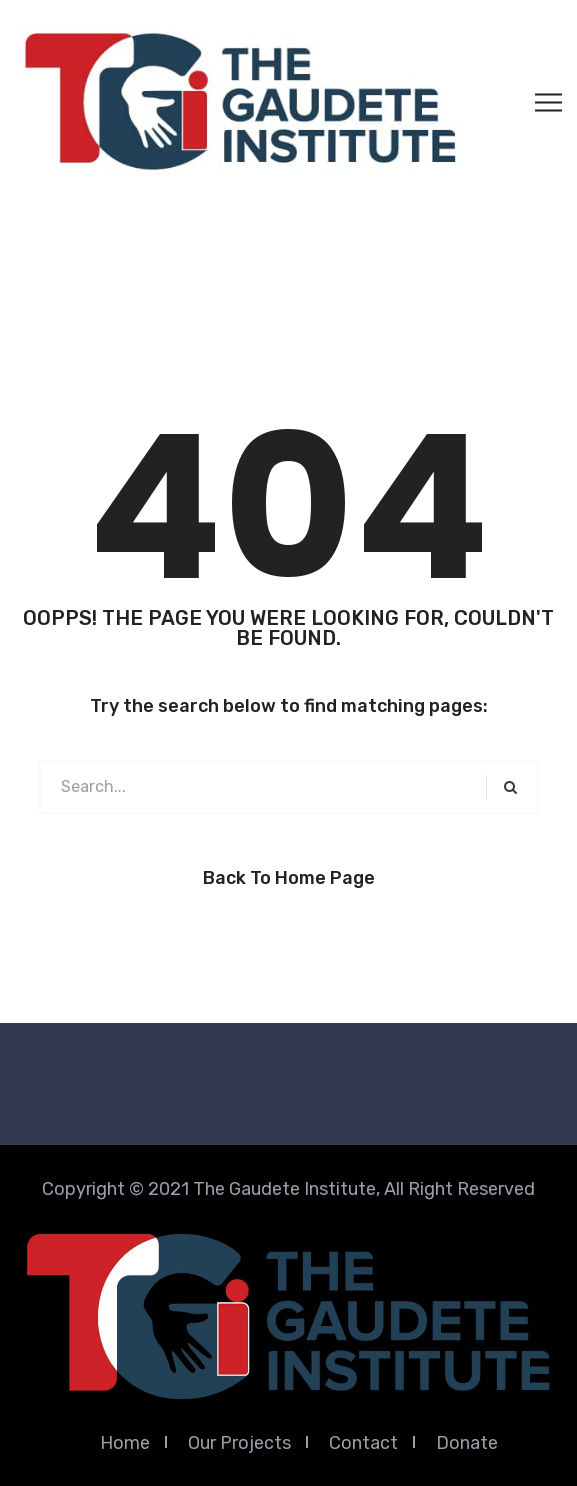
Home (125, 1443)
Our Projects (239, 1443)
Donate (467, 1443)
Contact (363, 1443)
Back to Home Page (289, 878)
